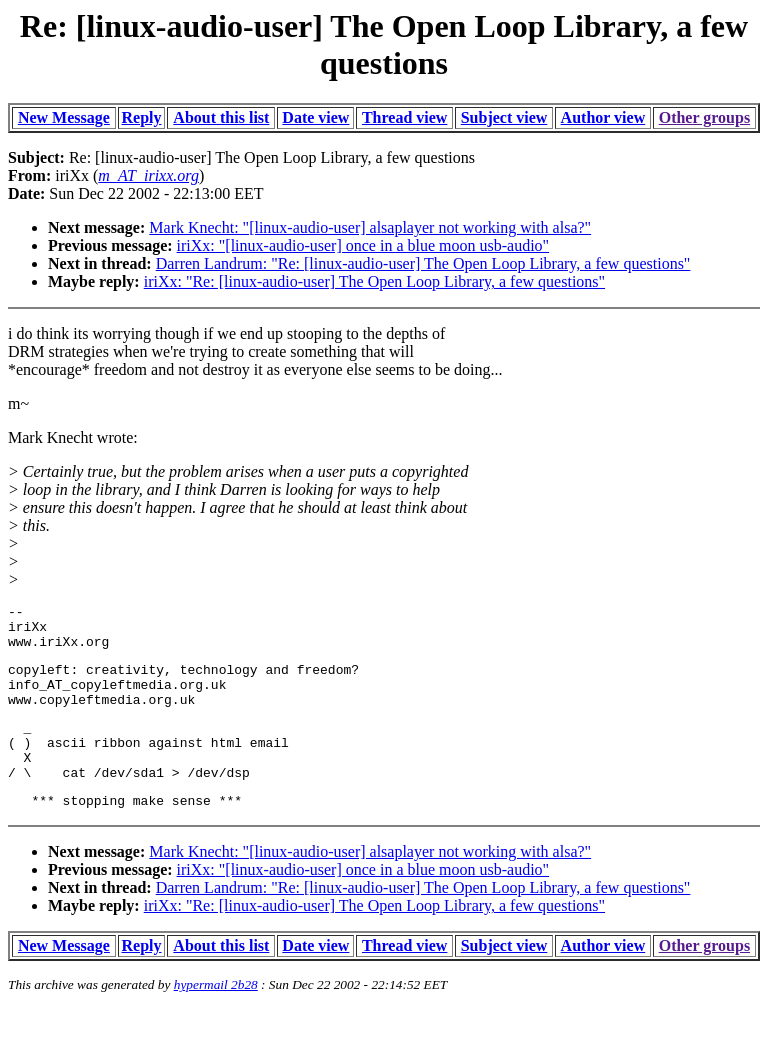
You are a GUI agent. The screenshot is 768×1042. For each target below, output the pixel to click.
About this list (221, 117)
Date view (315, 117)
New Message (64, 117)
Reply (142, 117)
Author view (603, 117)
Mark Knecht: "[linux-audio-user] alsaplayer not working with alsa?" (370, 227)
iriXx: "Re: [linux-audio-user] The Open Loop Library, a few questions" (374, 281)
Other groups (704, 117)
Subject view (504, 117)
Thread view (404, 117)
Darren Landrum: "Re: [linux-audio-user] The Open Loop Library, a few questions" (423, 263)
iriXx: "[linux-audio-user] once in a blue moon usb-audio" (363, 245)
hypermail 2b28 (216, 1017)
